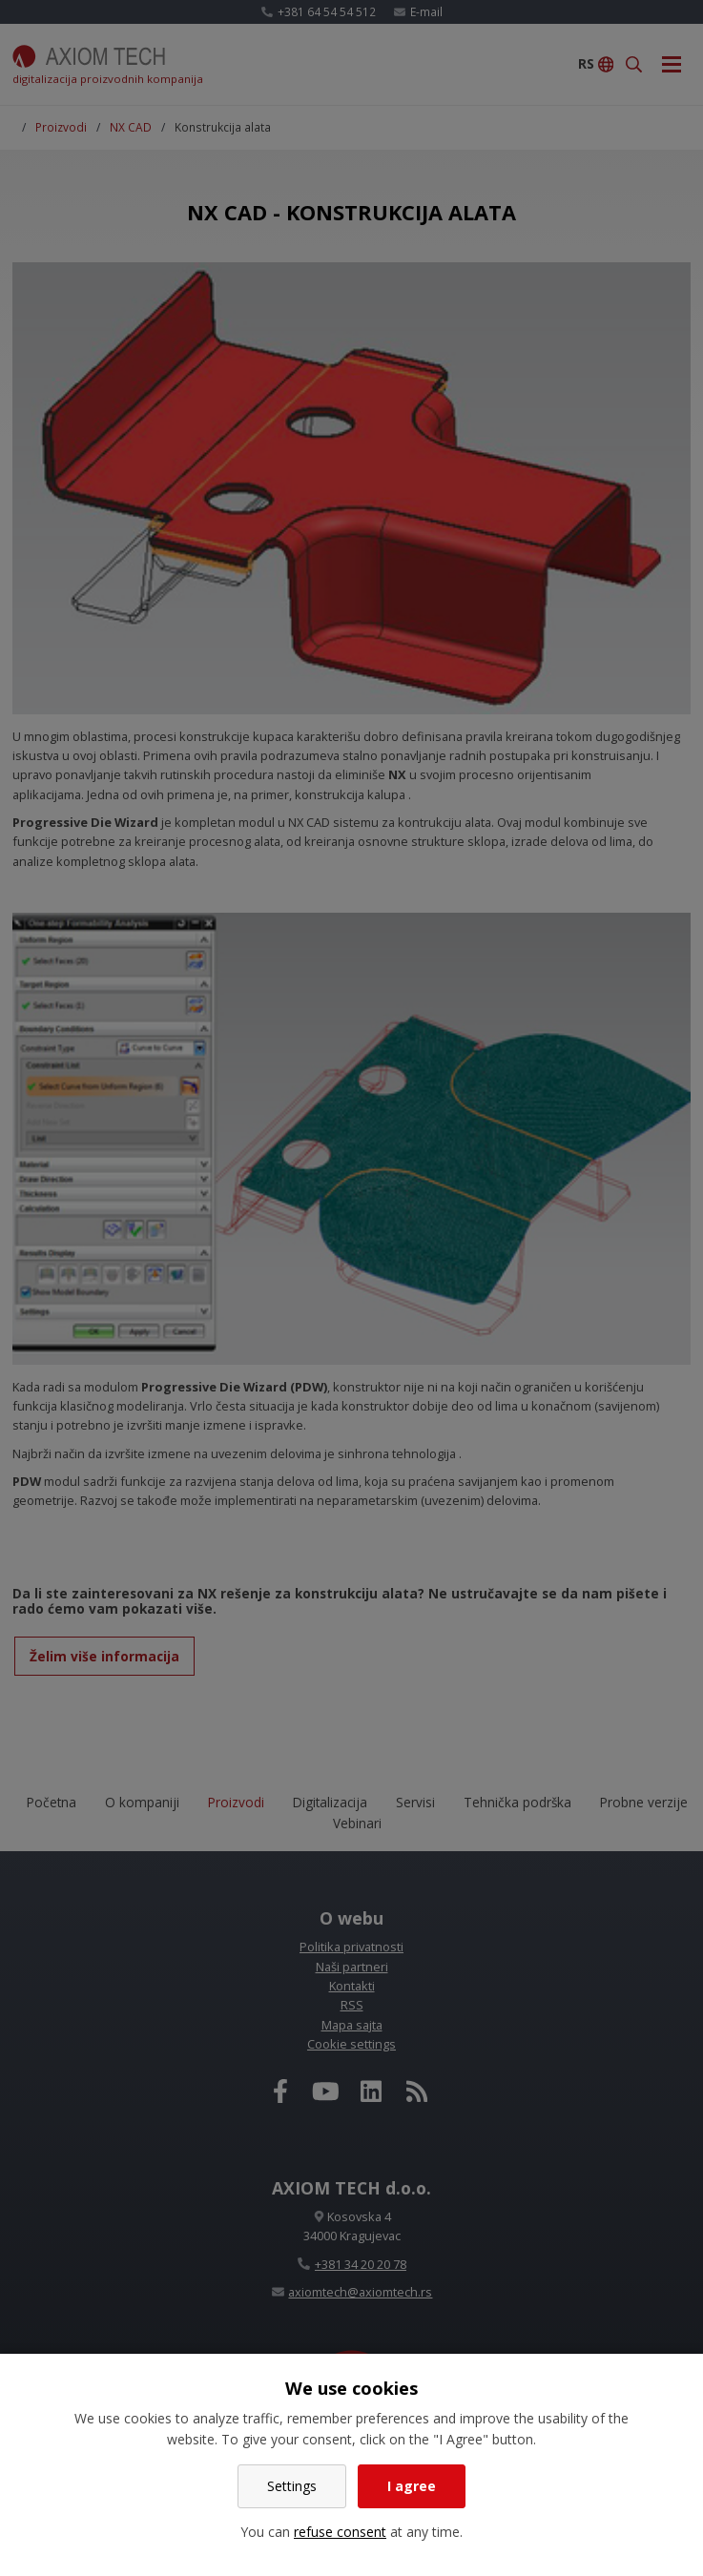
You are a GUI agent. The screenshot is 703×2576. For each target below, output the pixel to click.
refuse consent (340, 2532)
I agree (411, 2486)
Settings (292, 2486)
